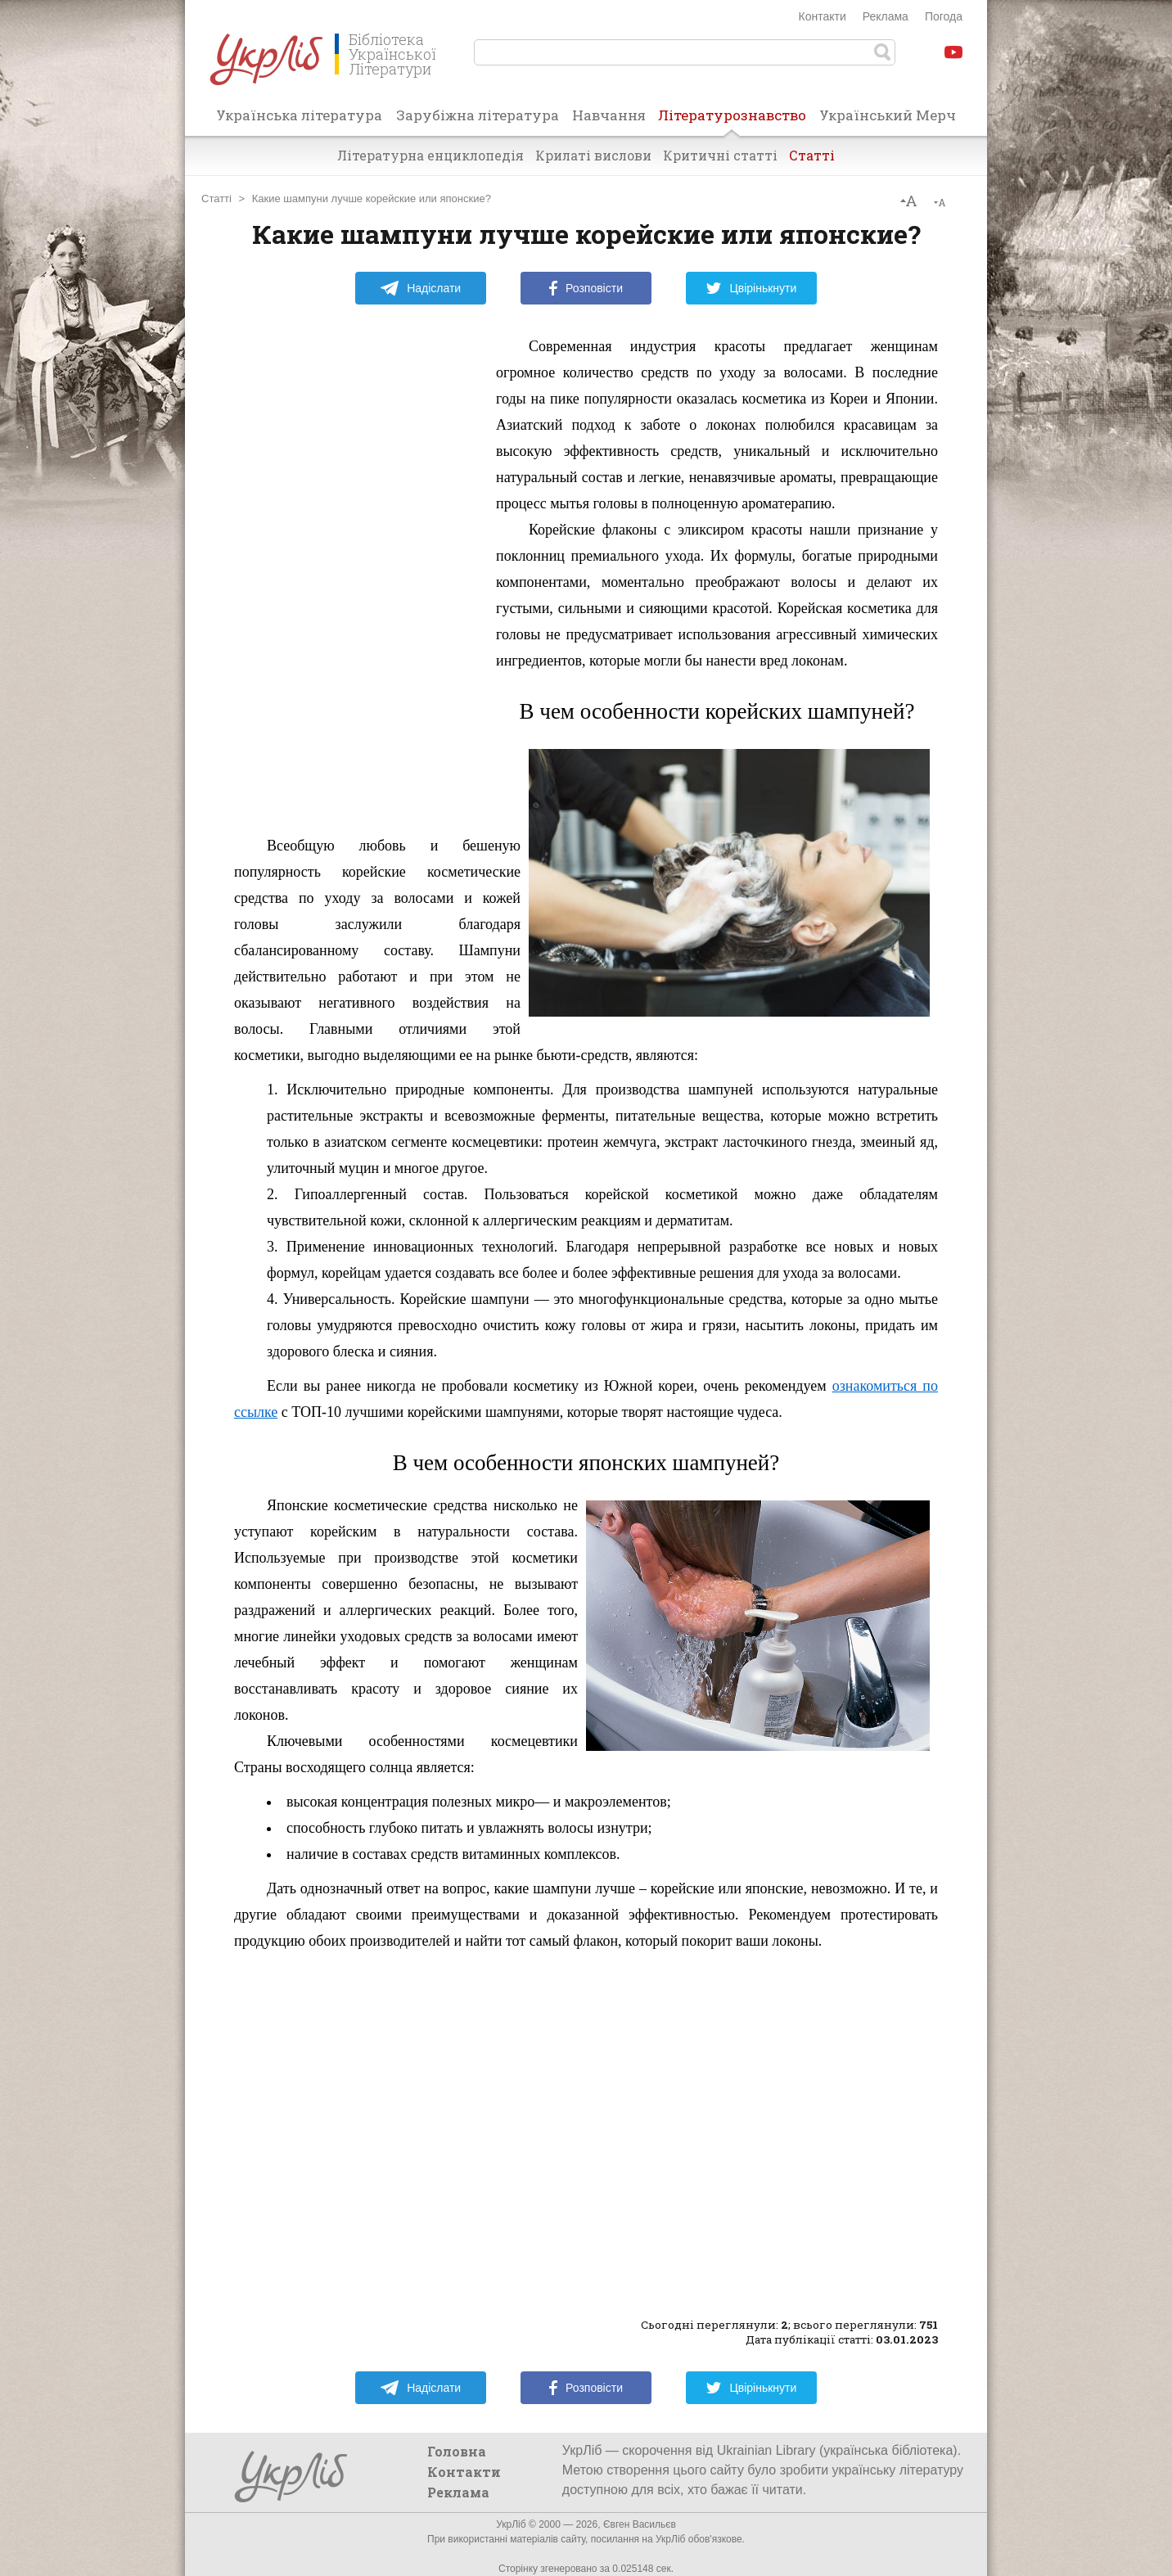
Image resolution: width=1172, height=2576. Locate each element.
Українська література (299, 115)
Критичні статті (720, 155)
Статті (812, 155)
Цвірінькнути (751, 288)
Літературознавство (732, 120)
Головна (456, 2451)
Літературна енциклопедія (430, 155)
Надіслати (420, 288)
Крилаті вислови (593, 155)
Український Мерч (887, 115)
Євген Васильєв (639, 2524)
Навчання (609, 115)
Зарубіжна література (477, 115)
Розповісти (586, 288)
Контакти (822, 16)
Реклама (885, 16)
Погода (943, 16)
